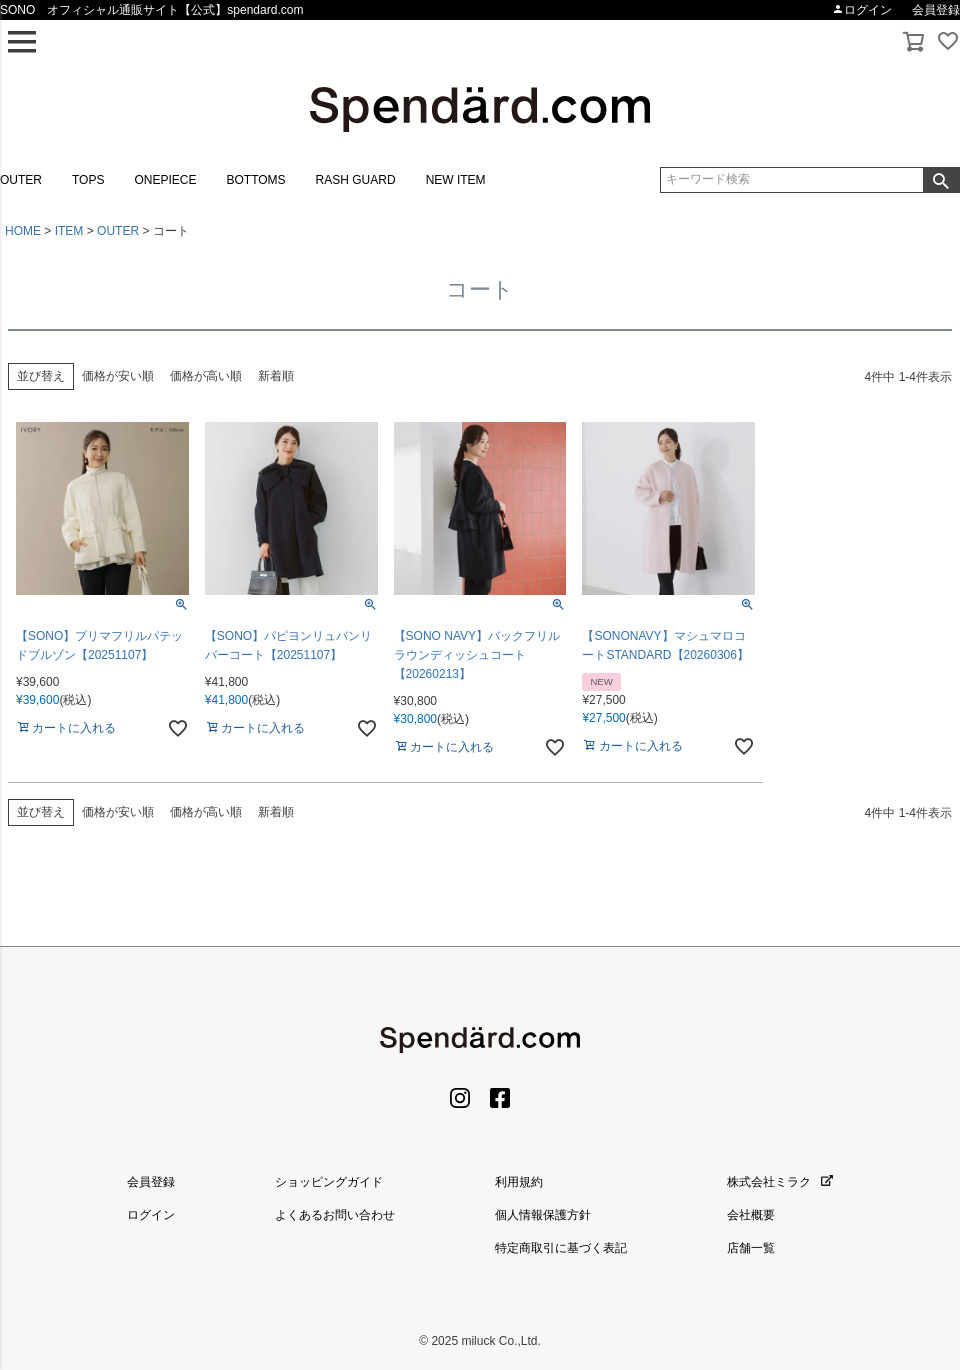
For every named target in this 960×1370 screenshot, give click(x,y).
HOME (23, 231)
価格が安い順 (118, 376)
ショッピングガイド (329, 1182)
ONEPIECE (165, 180)
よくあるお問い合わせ (335, 1215)
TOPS (88, 180)
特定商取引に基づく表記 (561, 1248)
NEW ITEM (456, 180)
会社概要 (751, 1215)
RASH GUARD (356, 180)
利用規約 (519, 1182)
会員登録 (936, 10)
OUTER (21, 180)
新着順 (276, 376)
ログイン (862, 10)
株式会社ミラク (780, 1182)
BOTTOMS (255, 180)
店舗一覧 (751, 1248)
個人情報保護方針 (543, 1215)
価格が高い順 (206, 376)
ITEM (69, 231)
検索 (941, 180)
